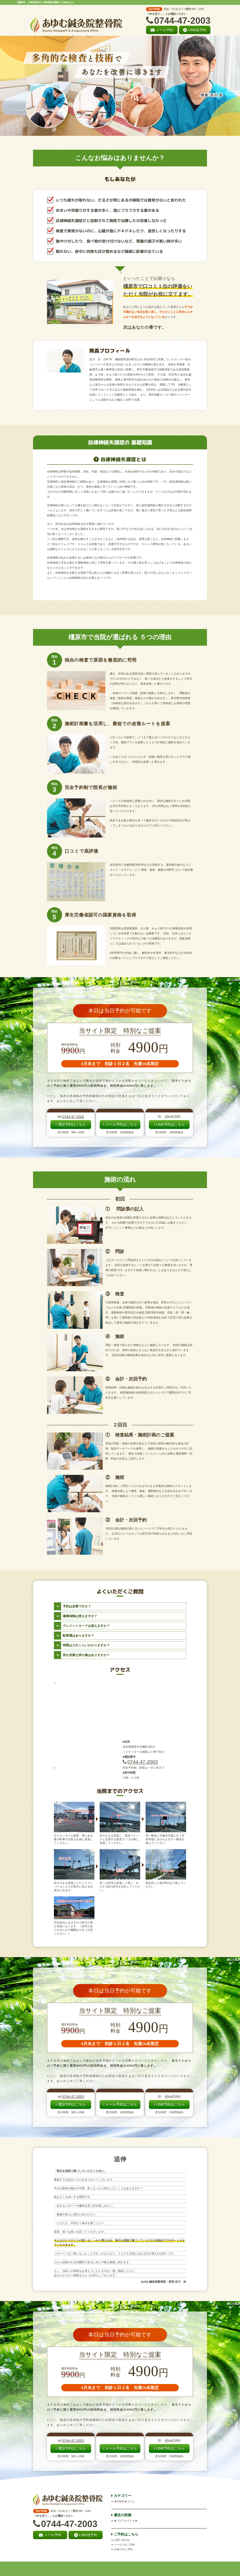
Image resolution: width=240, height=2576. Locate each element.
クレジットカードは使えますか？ (86, 1626)
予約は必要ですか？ (77, 1606)
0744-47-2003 (140, 1762)
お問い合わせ (122, 2539)
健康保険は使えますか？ (80, 1616)
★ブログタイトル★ (125, 2520)
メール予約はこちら (120, 1124)
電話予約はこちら (71, 1124)
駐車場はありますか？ (78, 1635)
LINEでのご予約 (123, 2549)
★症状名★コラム (124, 2501)
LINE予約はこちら (169, 1124)
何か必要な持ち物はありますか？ (86, 1655)
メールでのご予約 (124, 2544)
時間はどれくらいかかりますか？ (86, 1645)
